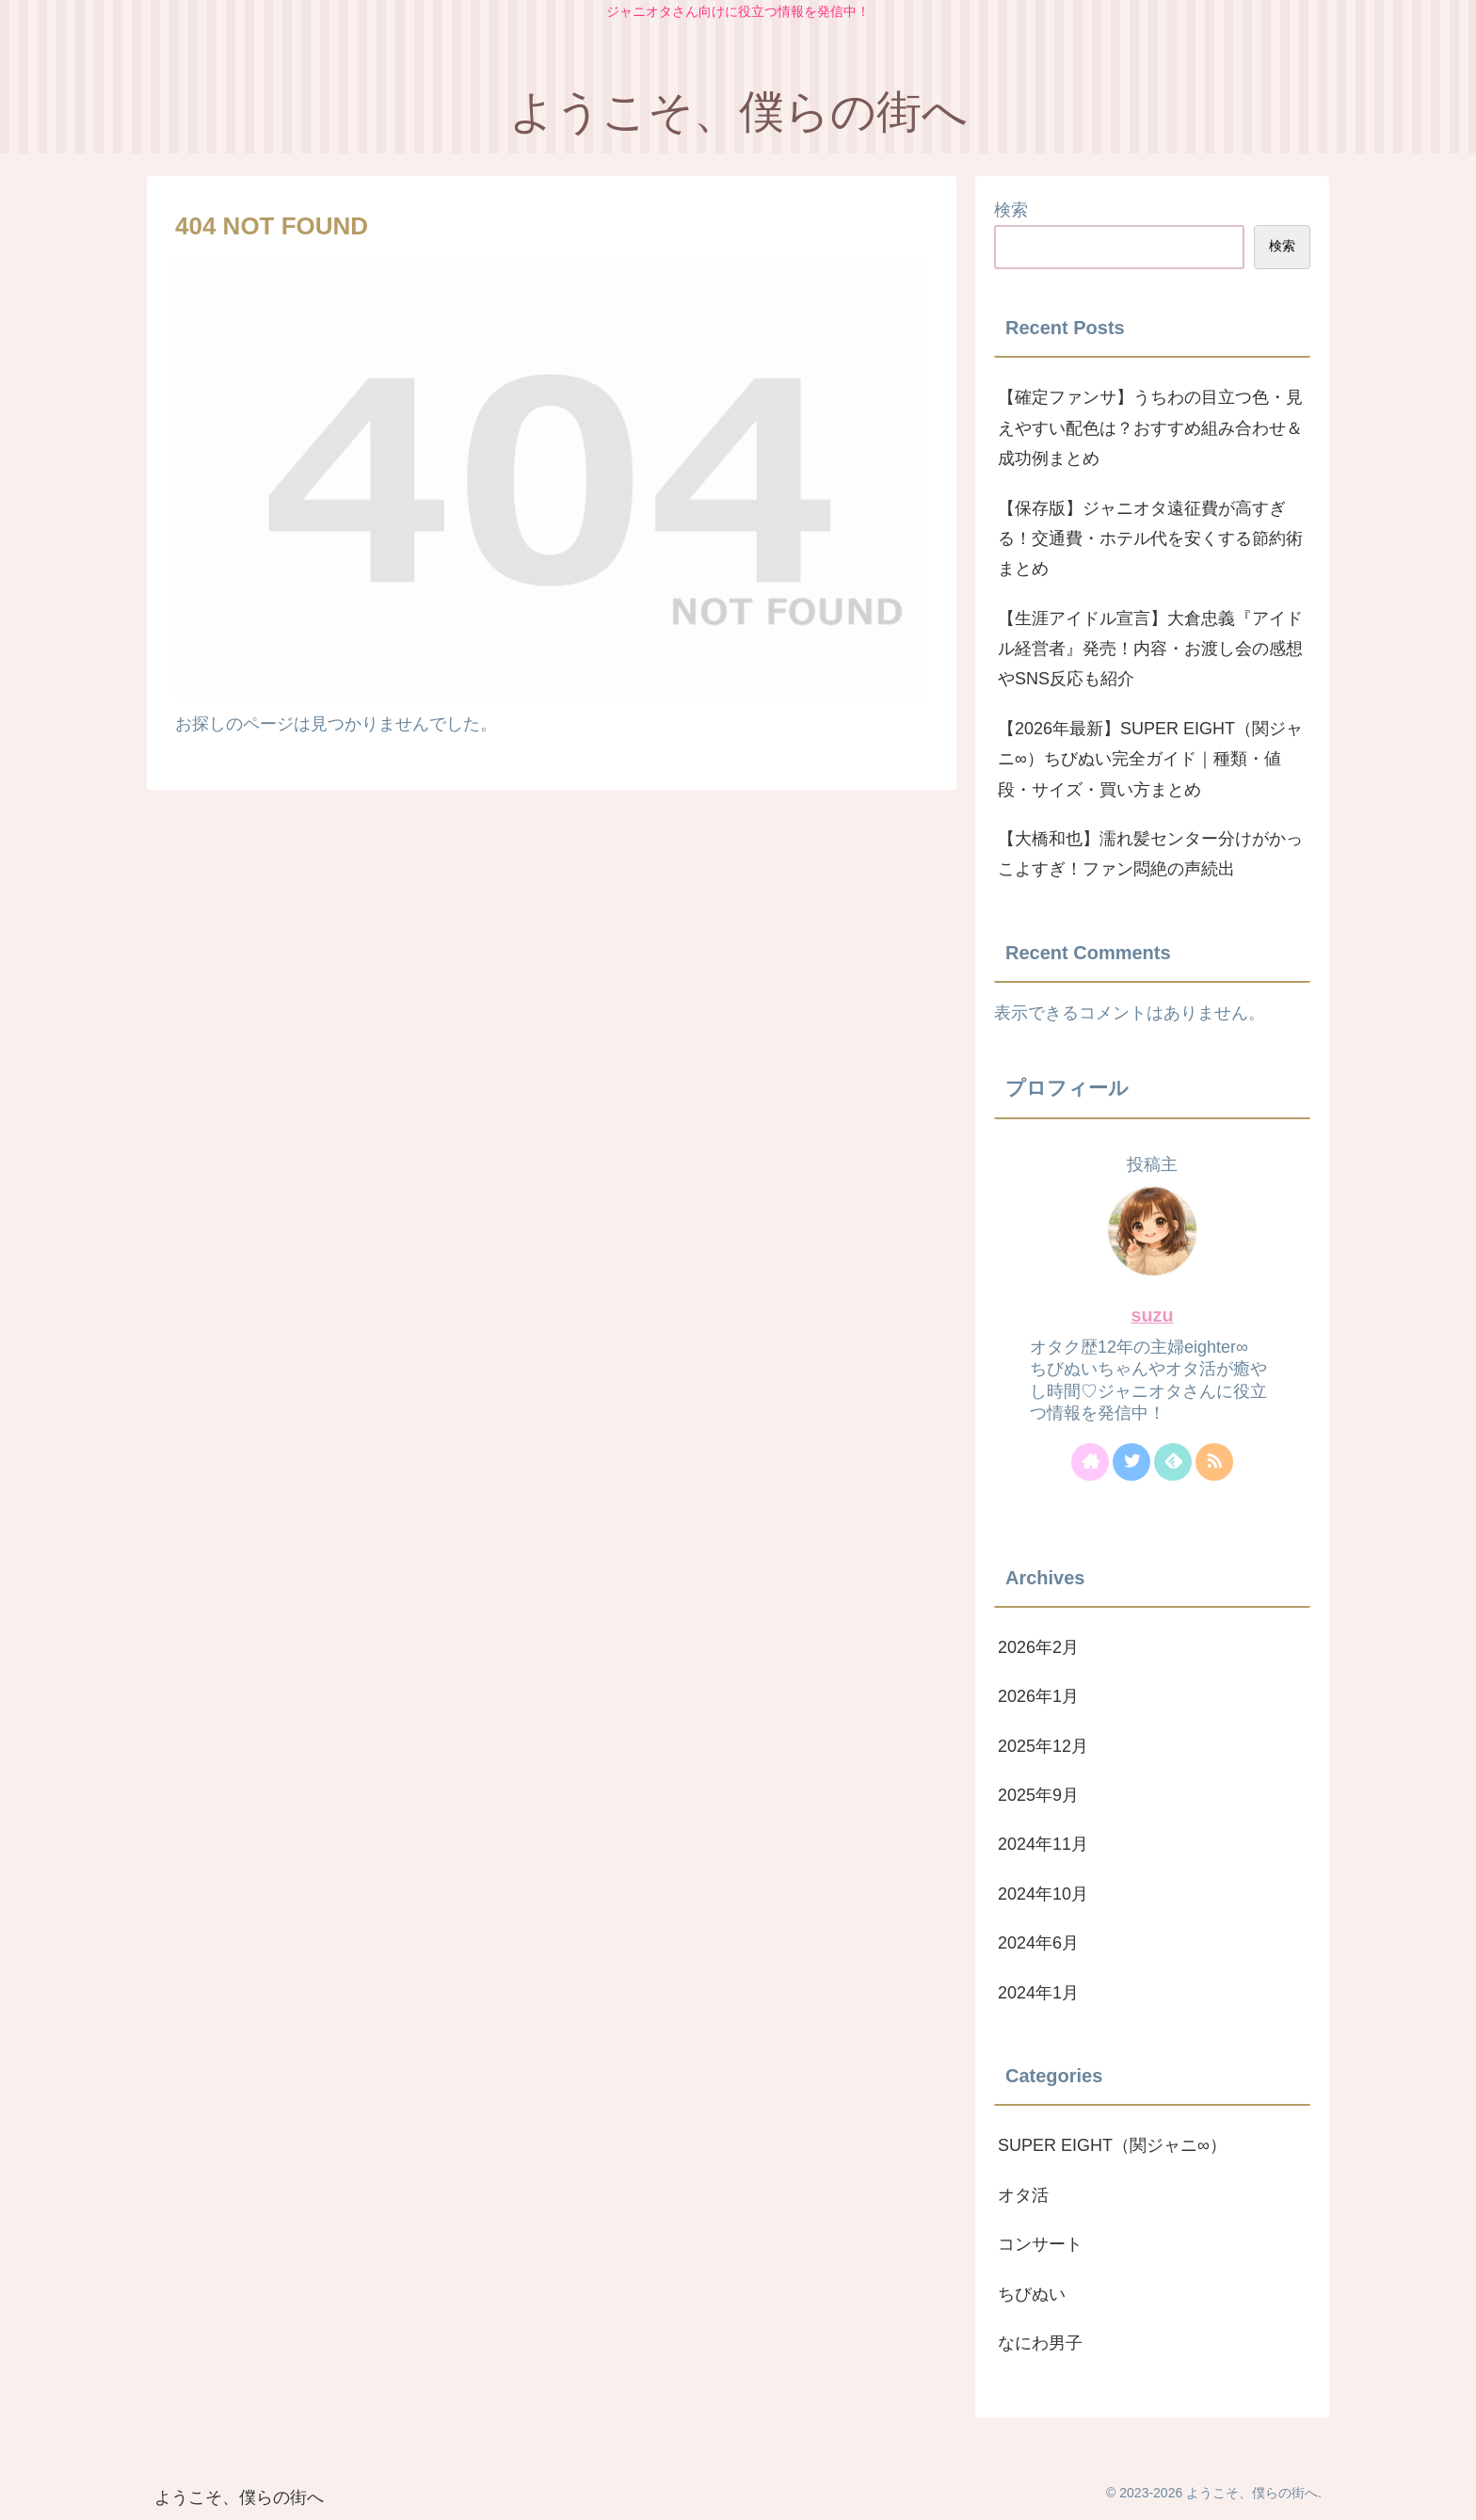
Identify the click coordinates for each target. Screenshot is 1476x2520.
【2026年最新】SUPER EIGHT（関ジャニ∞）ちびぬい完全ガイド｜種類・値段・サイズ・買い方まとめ (1150, 759)
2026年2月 (1038, 1647)
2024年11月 (1043, 1844)
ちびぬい (1032, 2294)
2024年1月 (1038, 1992)
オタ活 (1023, 2195)
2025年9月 (1038, 1795)
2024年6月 (1038, 1943)
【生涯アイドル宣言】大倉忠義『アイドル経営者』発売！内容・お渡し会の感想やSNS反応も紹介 (1150, 649)
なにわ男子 (1040, 2343)
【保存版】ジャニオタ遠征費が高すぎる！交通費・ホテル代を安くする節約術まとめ (1150, 539)
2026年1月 (1038, 1696)
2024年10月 (1043, 1894)
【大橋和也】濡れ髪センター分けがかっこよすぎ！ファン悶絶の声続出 (1150, 853)
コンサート (1040, 2244)
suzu (1152, 1315)
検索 (1011, 210)
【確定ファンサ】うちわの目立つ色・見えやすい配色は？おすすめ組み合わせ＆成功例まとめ (1150, 428)
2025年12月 (1043, 1746)
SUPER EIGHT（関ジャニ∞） (1112, 2145)
